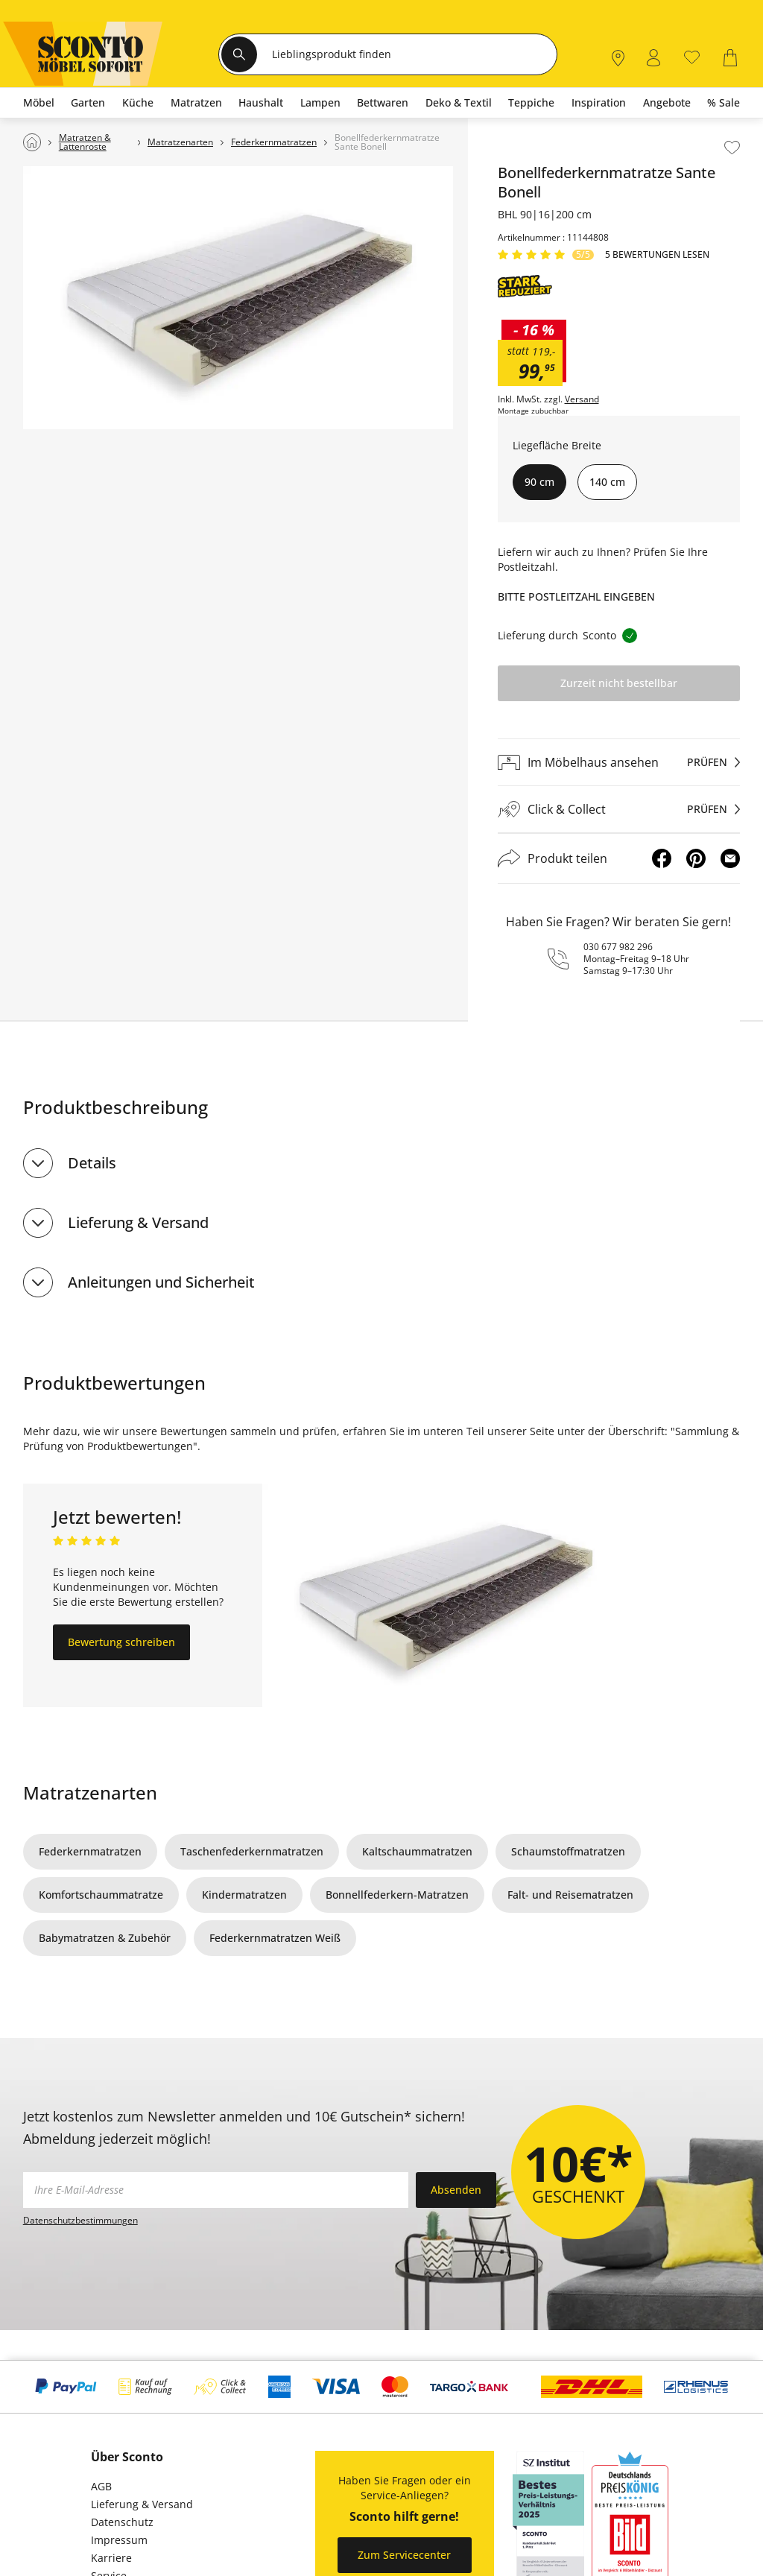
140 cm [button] (607, 482)
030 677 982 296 (618, 946)
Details (92, 1163)
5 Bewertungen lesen (657, 254)
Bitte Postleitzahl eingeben (576, 596)
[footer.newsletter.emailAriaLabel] (215, 2190)
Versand (582, 399)
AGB (101, 2486)
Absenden (456, 2190)
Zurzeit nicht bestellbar (618, 683)
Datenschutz (122, 2522)
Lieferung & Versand (138, 1222)
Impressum (119, 2540)
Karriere (111, 2558)
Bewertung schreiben (121, 1642)
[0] (692, 56)
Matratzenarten (90, 1792)
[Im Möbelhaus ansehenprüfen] (619, 762)
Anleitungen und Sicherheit (161, 1282)
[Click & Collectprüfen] (619, 809)
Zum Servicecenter (404, 2555)
